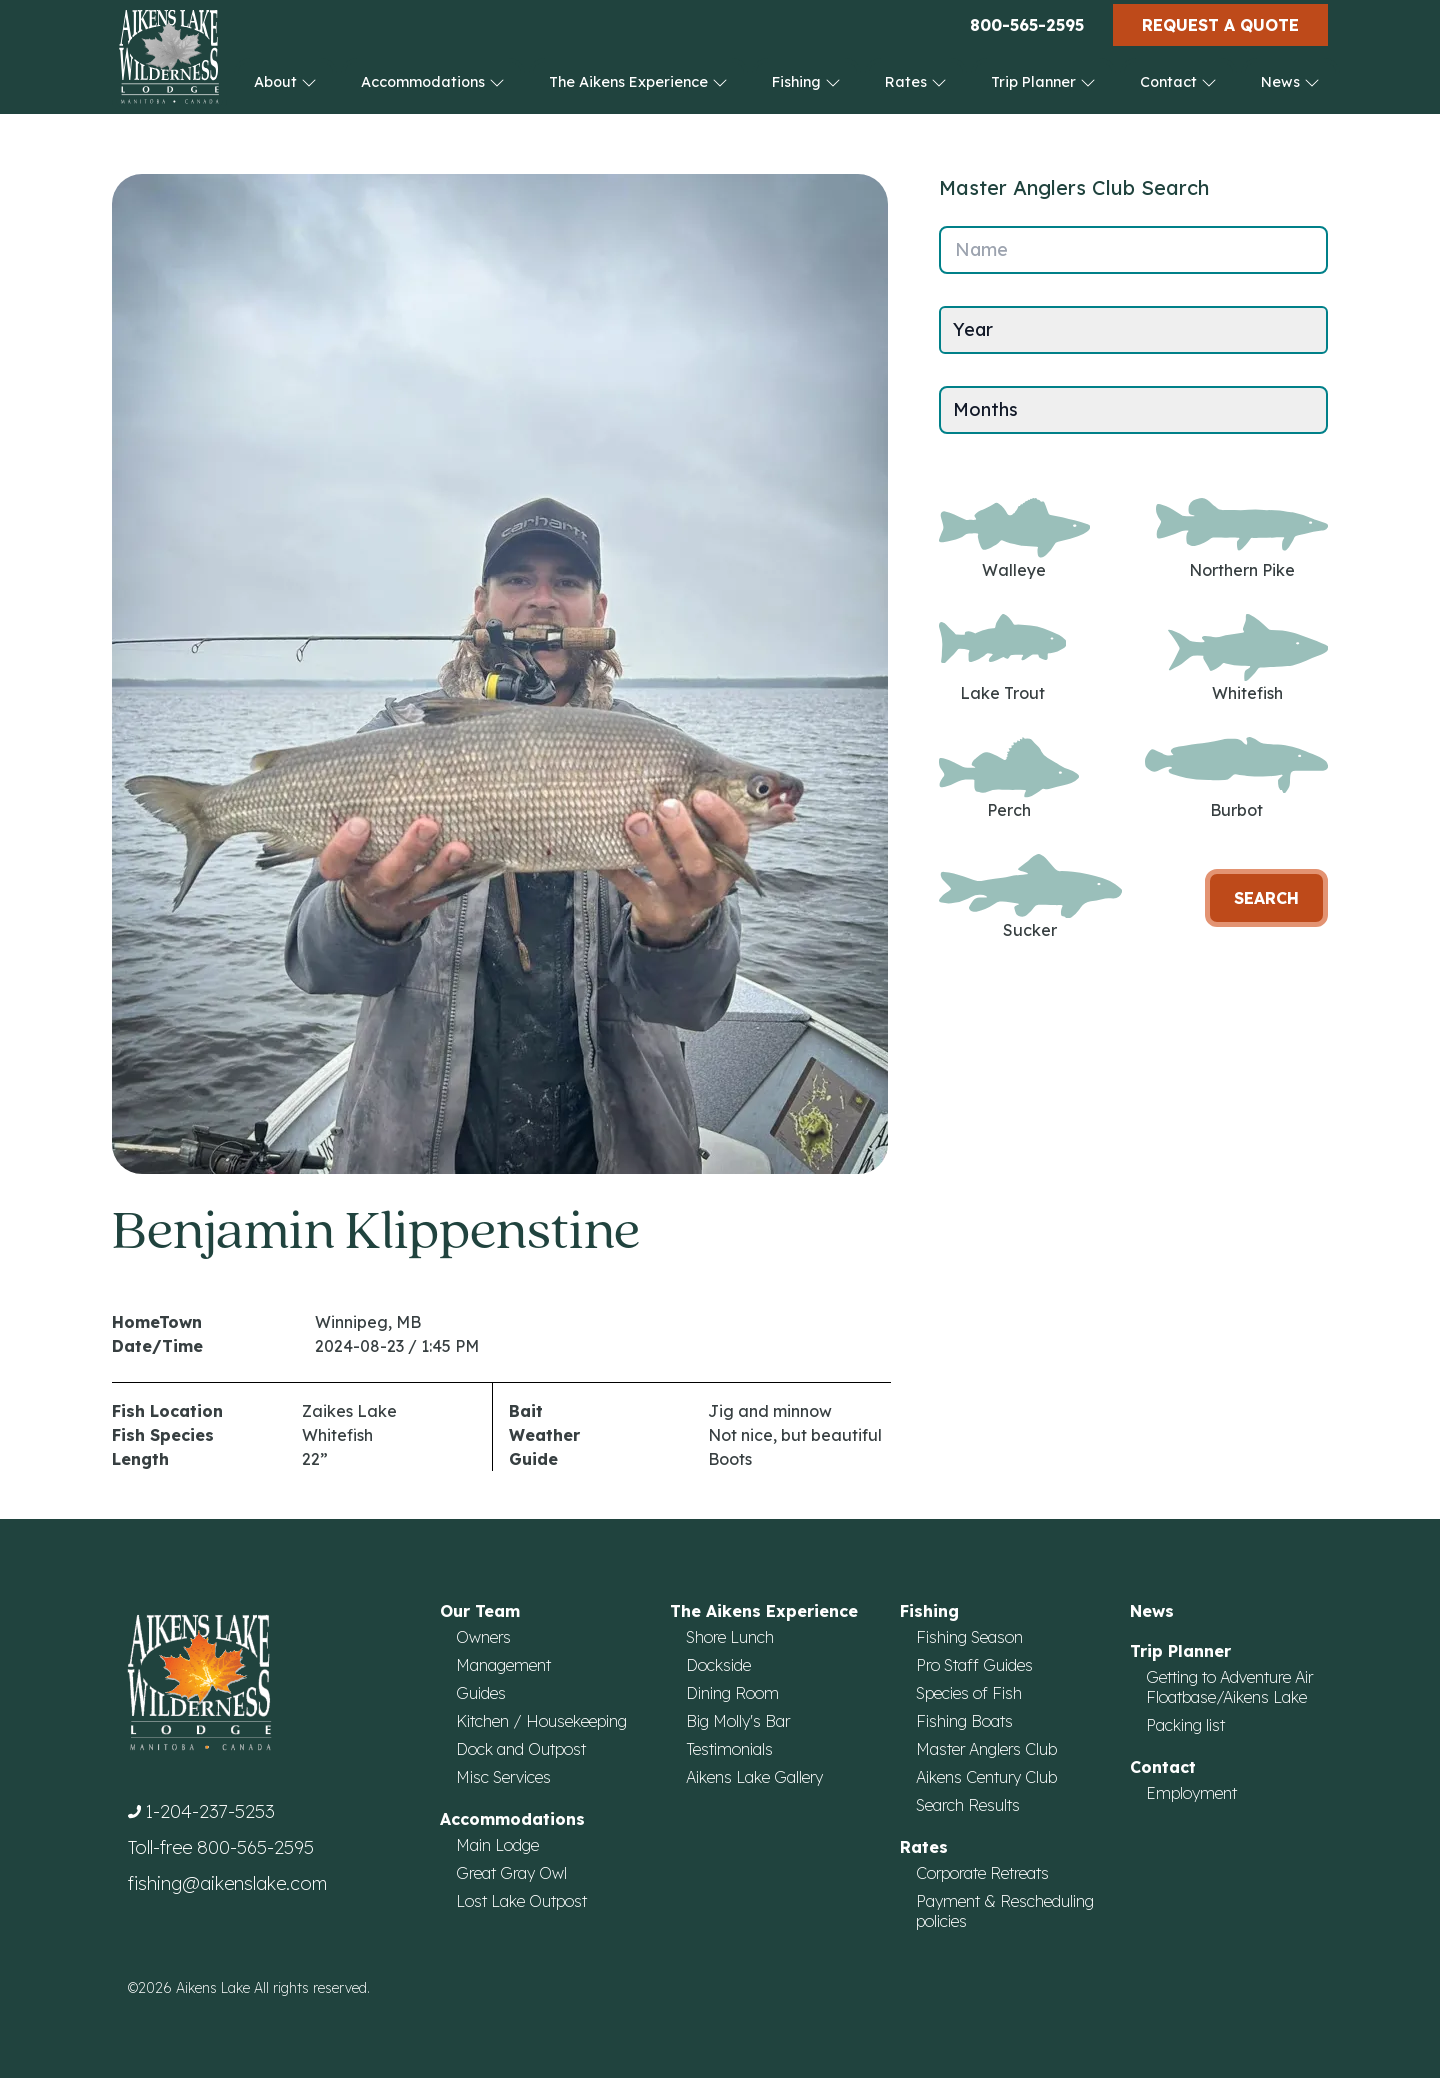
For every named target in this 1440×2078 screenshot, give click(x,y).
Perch (1009, 778)
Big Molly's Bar (738, 1721)
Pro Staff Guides (974, 1665)
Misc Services (503, 1777)
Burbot (1236, 778)
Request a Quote (1220, 25)
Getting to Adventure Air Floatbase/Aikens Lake (1229, 1687)
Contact (1178, 82)
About (285, 82)
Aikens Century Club (986, 1777)
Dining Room (732, 1693)
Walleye (1014, 539)
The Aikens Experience (638, 82)
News (1290, 82)
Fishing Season (969, 1637)
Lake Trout (1002, 658)
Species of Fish (969, 1693)
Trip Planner (1043, 82)
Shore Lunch (730, 1637)
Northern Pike (1242, 539)
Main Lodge (497, 1845)
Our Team (480, 1611)
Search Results (968, 1805)
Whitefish (1248, 658)
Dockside (718, 1665)
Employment (1191, 1793)
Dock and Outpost (521, 1749)
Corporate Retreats (982, 1873)
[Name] (1133, 250)
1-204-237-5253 (210, 1811)
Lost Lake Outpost (521, 1901)
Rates (916, 82)
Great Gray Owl (511, 1873)
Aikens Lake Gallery (754, 1777)
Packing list (1185, 1725)
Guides (481, 1693)
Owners (483, 1637)
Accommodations (433, 82)
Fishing (806, 82)
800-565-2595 (1027, 25)
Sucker (1030, 897)
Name (981, 249)
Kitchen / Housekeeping (541, 1721)
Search (1266, 898)
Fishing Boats (964, 1721)
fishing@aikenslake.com (227, 1883)
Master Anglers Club (986, 1749)
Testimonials (729, 1749)
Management (503, 1665)
